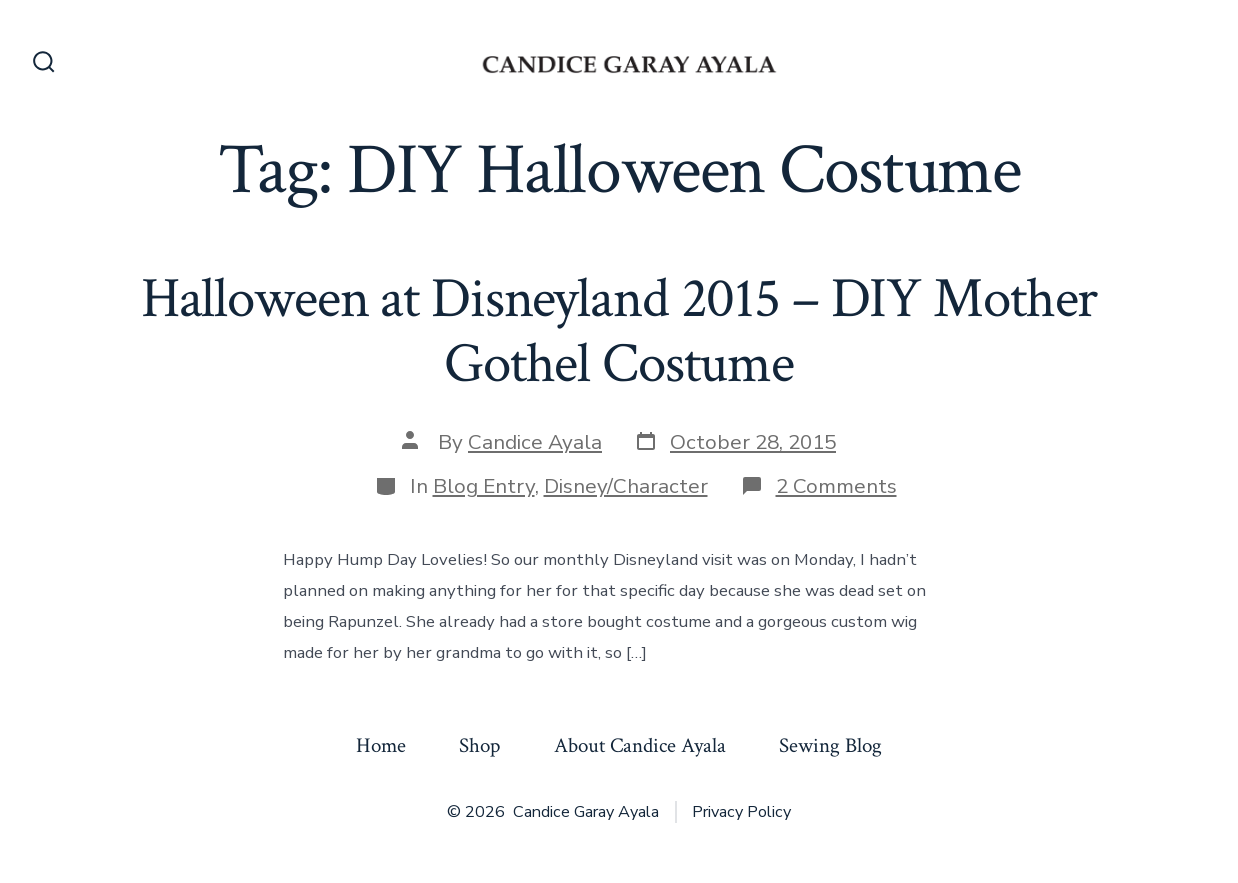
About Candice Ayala (640, 745)
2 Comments (836, 486)
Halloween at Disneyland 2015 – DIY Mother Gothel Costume (619, 331)
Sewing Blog (830, 745)
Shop (479, 745)
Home (381, 745)
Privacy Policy (741, 812)
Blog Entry (484, 486)
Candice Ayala (535, 442)
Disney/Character (626, 486)
